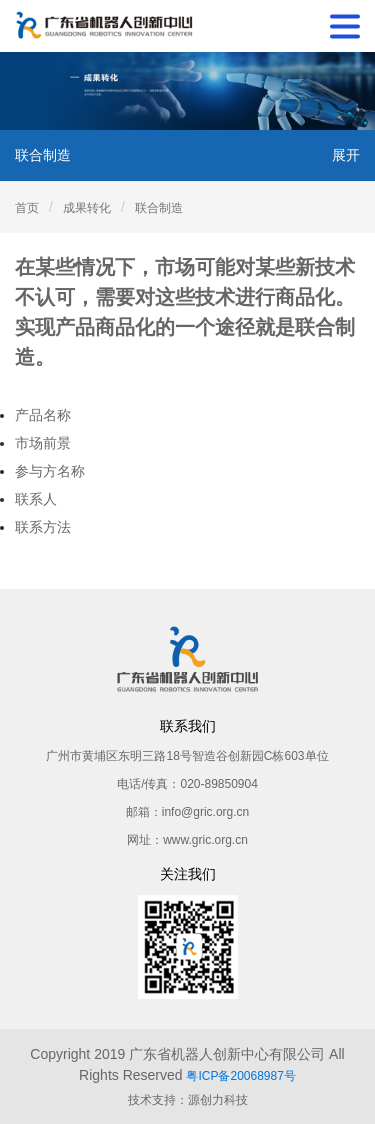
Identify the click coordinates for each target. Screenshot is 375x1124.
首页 (27, 208)
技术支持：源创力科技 (188, 1100)
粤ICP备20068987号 (240, 1076)
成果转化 (87, 208)
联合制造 (159, 208)
